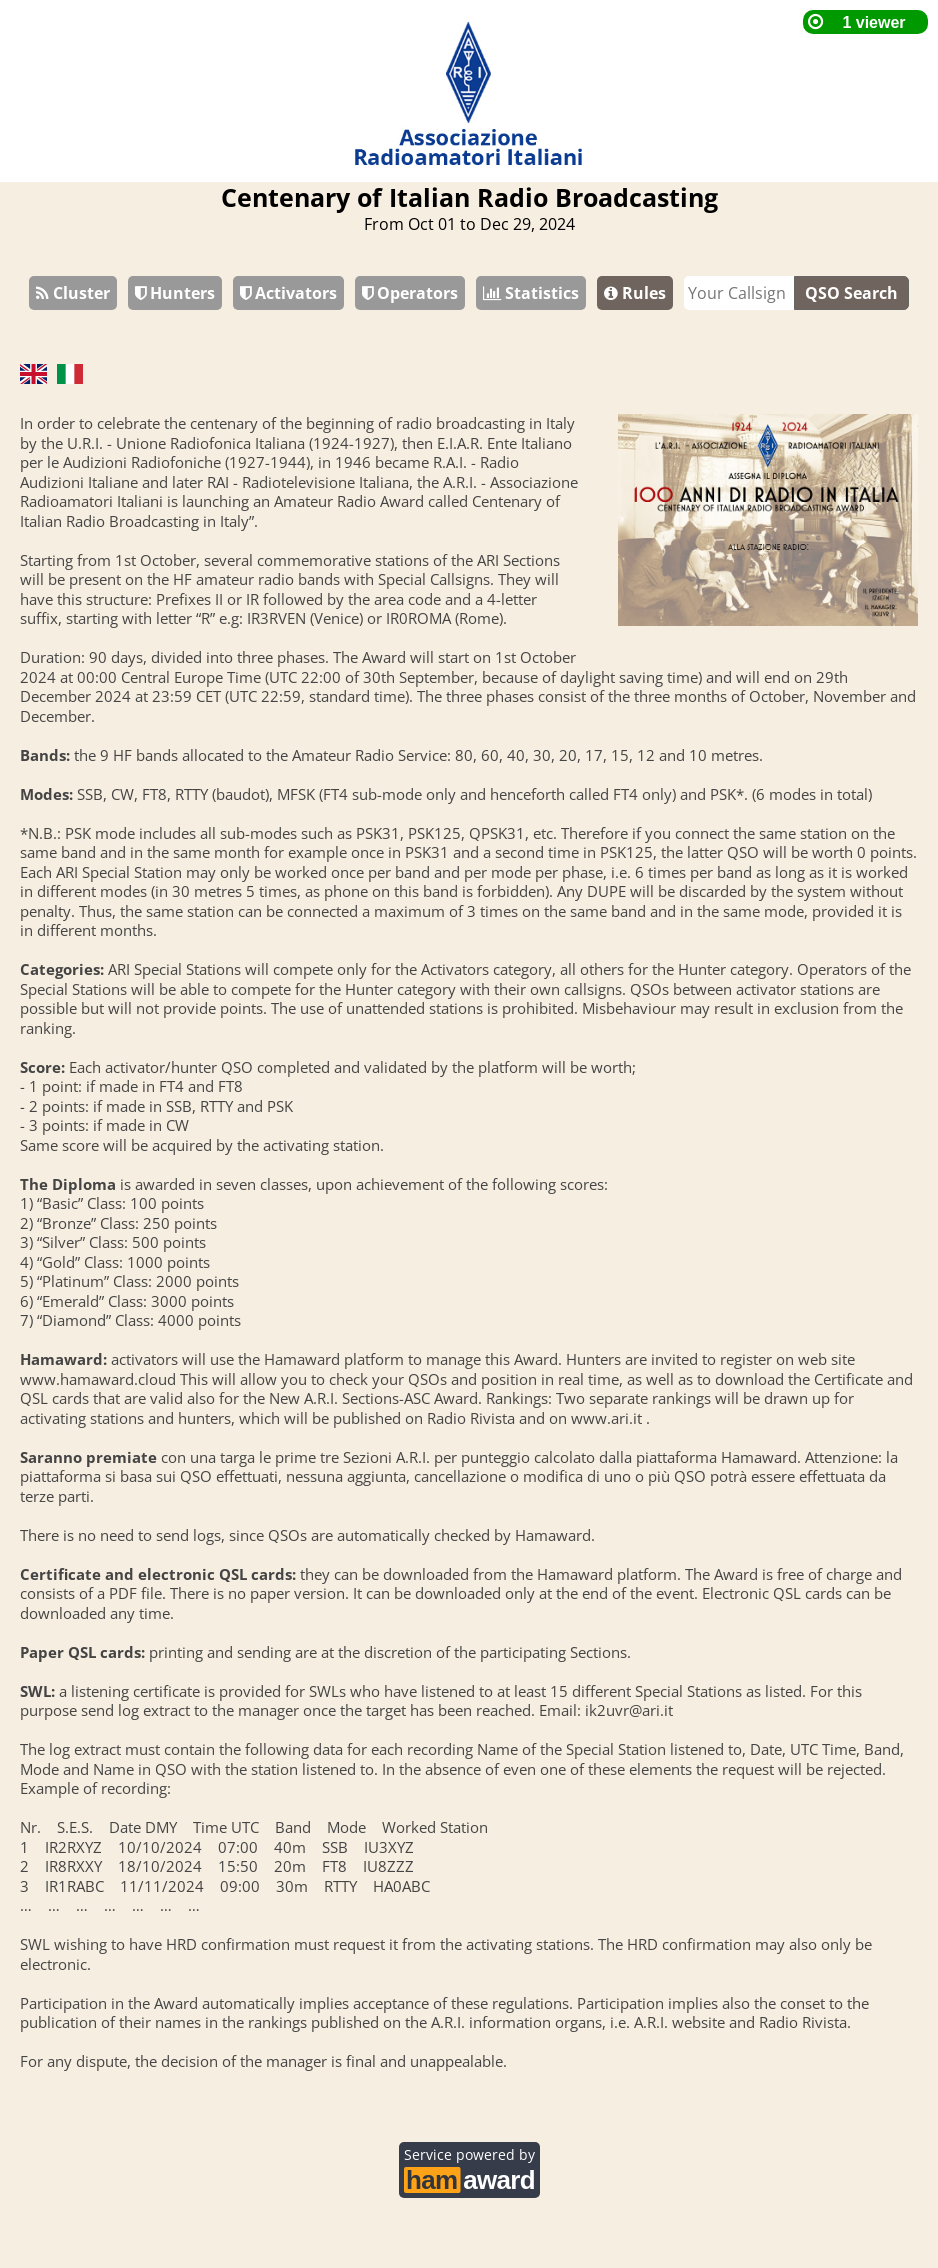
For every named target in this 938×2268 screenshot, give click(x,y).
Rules (635, 293)
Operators (410, 293)
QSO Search (851, 293)
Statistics (531, 293)
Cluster (73, 293)
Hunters (175, 293)
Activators (288, 293)
